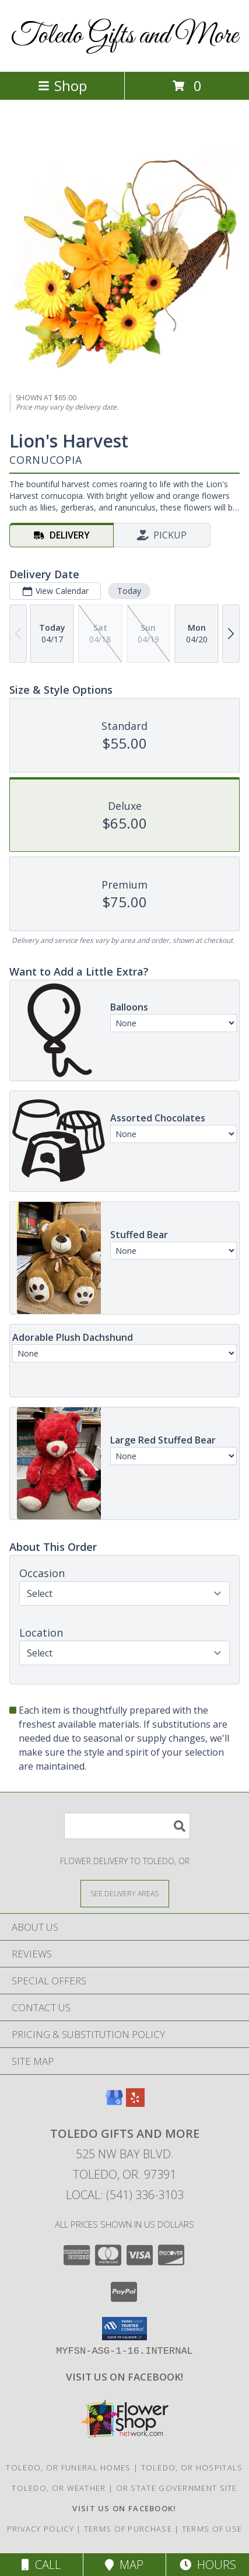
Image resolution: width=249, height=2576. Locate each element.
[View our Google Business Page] (114, 2103)
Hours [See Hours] (208, 2564)
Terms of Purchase (128, 2528)
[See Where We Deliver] (124, 1893)
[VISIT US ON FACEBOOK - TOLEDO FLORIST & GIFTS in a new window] (124, 2376)
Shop (62, 85)
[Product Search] (127, 1826)
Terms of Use (212, 2528)
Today (129, 590)
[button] (124, 2328)
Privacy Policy (40, 2528)
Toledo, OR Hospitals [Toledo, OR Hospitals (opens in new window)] (192, 2467)
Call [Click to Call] (41, 2564)
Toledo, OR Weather (59, 2488)
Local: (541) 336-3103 (125, 2195)
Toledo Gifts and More (124, 36)
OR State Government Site (176, 2488)
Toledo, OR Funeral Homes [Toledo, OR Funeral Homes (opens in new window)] (68, 2467)
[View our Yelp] (135, 2103)
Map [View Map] (124, 2564)
